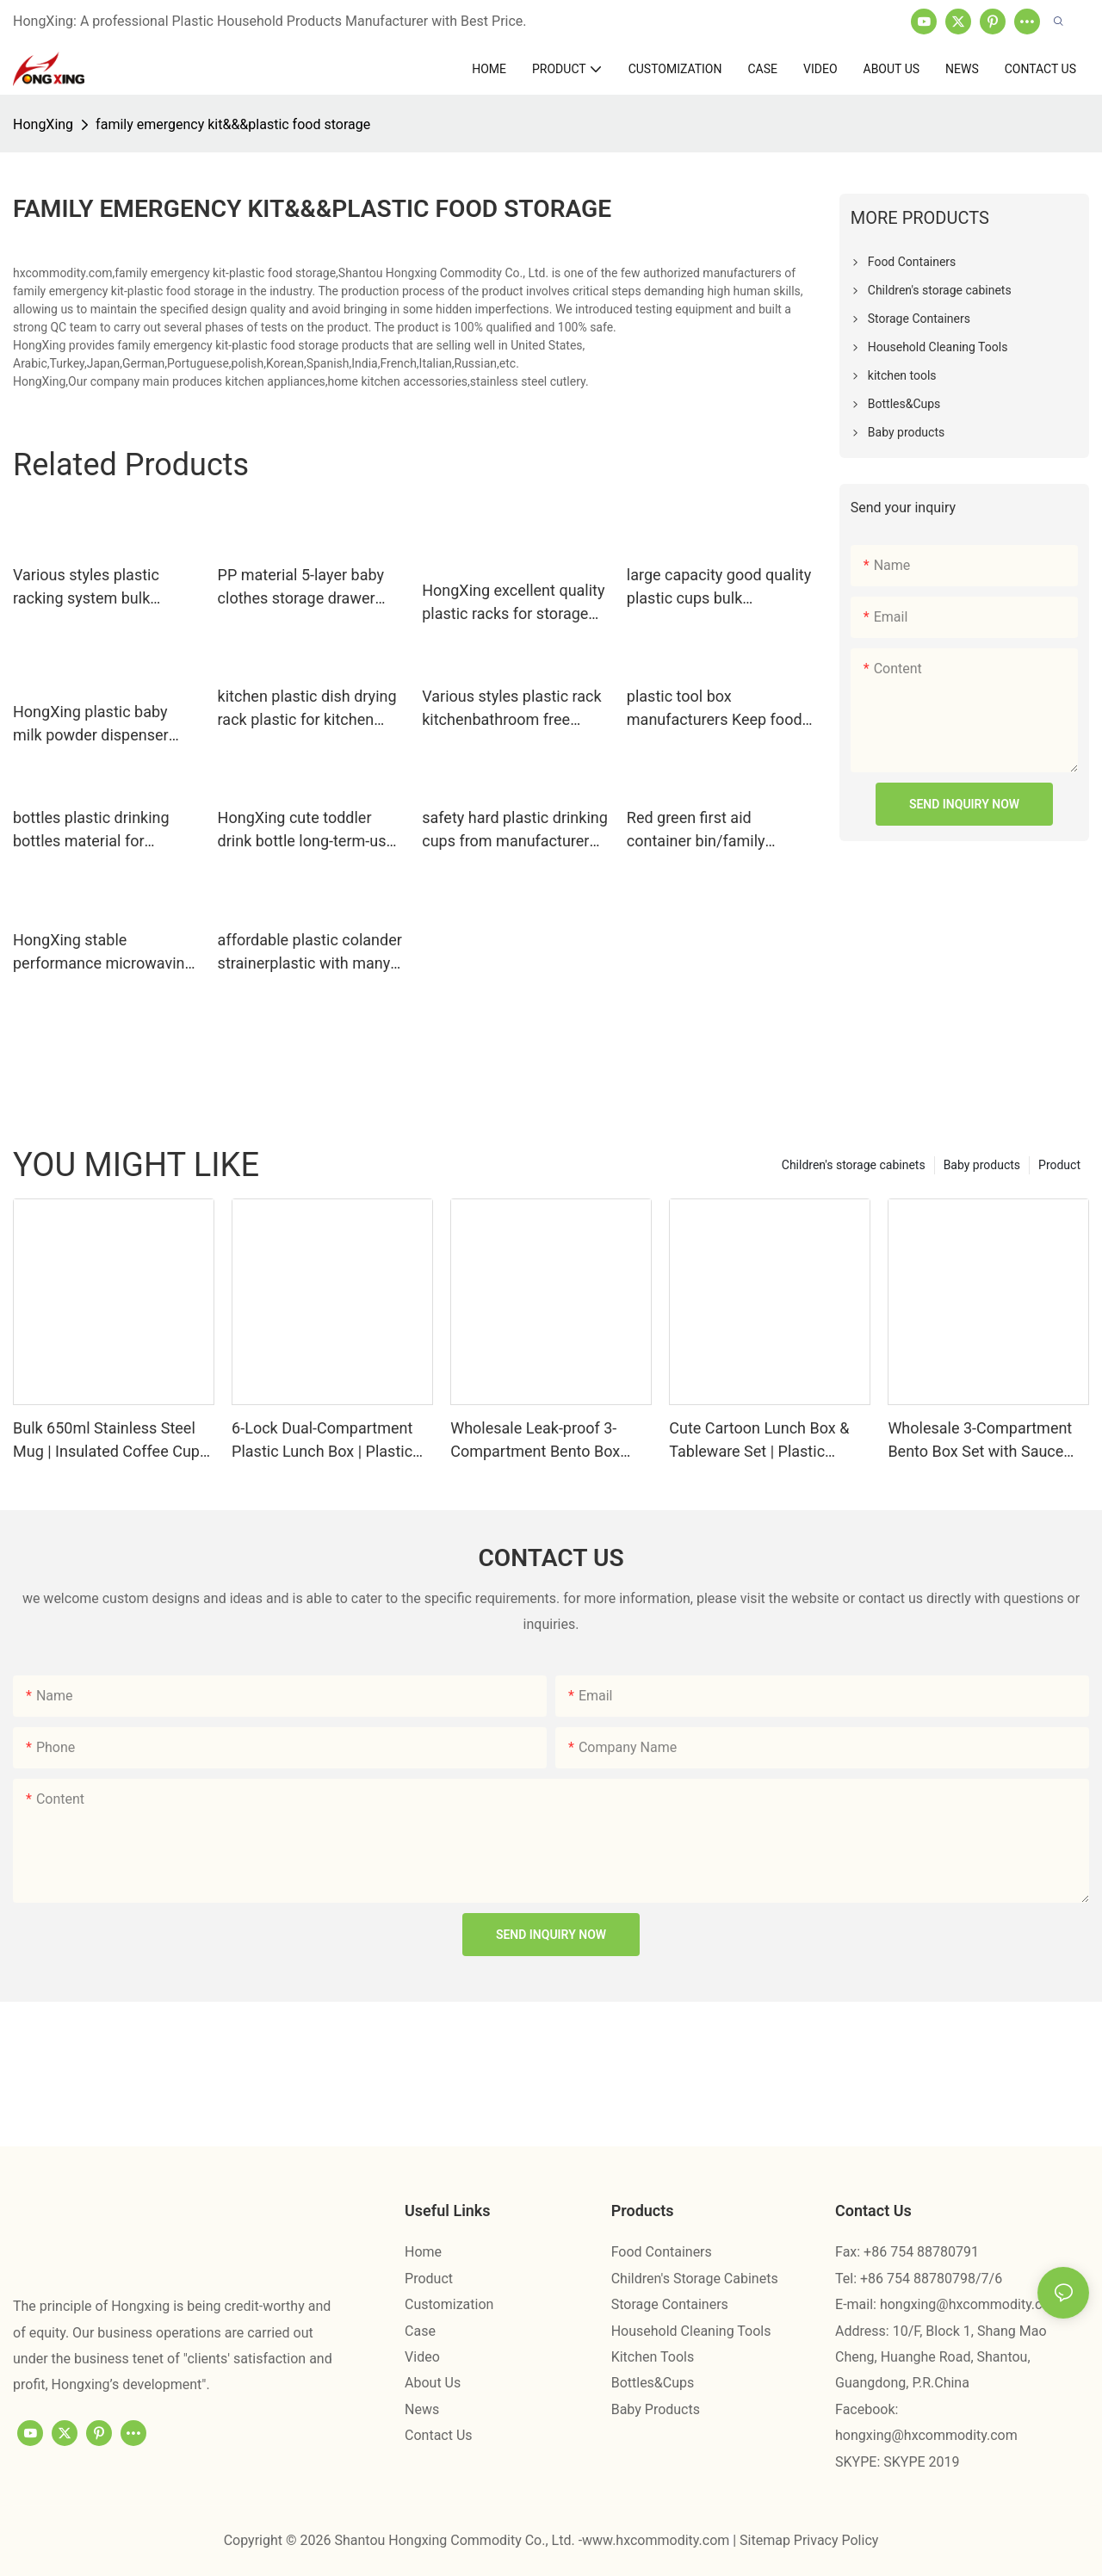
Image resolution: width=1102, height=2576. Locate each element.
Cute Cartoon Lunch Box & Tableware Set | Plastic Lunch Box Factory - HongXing (759, 1441)
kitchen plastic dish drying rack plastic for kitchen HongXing (307, 709)
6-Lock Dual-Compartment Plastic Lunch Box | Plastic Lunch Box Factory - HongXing (322, 1441)
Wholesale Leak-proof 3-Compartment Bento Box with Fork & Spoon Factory (540, 1441)
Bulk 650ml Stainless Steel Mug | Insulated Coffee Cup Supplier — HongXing (106, 1441)
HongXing (43, 124)
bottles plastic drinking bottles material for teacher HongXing (91, 830)
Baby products (982, 1165)
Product (1059, 1165)
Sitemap (767, 2540)
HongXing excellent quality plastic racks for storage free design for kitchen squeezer (513, 603)
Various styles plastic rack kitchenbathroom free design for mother (511, 709)
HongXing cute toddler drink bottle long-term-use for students (306, 830)
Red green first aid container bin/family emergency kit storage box (717, 830)
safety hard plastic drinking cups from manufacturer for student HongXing (515, 830)
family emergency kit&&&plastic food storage (233, 124)
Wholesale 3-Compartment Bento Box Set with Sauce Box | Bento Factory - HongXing (980, 1441)
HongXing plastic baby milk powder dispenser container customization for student (96, 724)
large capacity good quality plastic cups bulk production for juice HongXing (719, 588)
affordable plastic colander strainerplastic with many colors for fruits (310, 953)
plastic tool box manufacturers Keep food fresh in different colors (714, 709)
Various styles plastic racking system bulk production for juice (86, 588)
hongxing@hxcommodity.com (971, 2304)
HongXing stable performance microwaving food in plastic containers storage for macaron (103, 953)
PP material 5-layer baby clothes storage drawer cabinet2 (301, 588)
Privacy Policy (836, 2540)
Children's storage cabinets (854, 1165)
